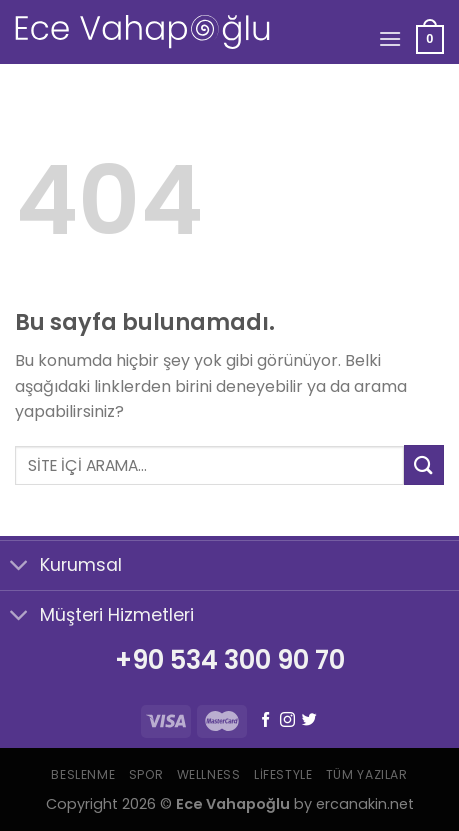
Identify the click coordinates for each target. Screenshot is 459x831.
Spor (146, 774)
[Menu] (390, 38)
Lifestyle (283, 774)
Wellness (209, 774)
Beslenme (83, 774)
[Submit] (424, 464)
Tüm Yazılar (367, 774)
